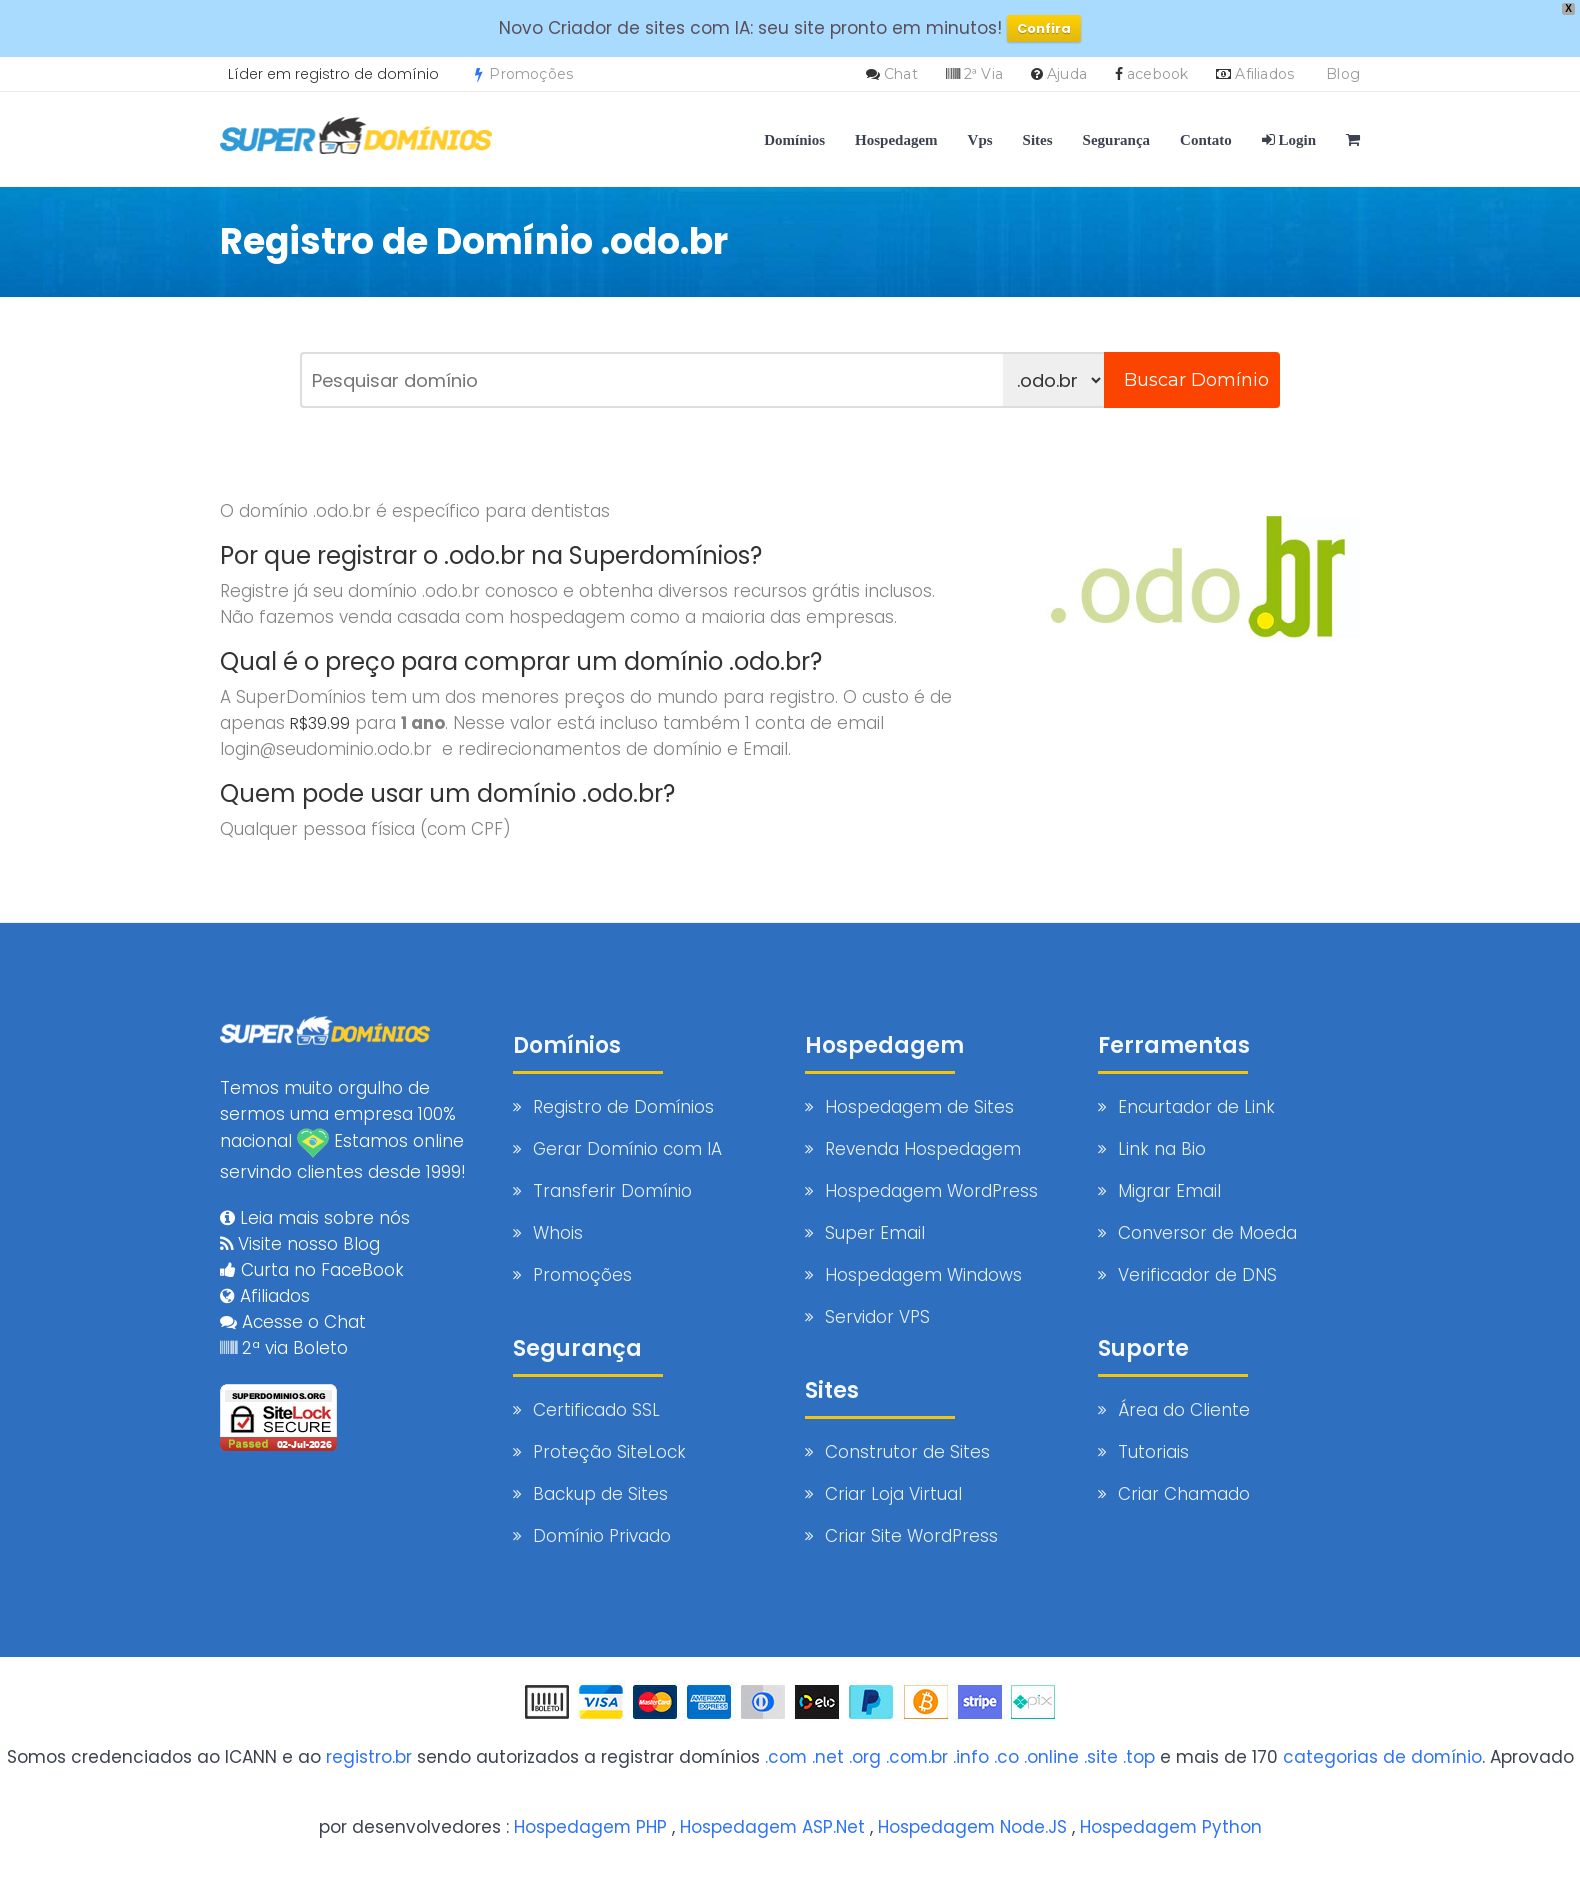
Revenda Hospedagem (923, 1149)
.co (1006, 1757)
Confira (1044, 28)
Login (1289, 140)
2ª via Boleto (284, 1347)
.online (1051, 1757)
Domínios (794, 140)
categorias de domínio (1383, 1757)
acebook (1157, 74)
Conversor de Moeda (1207, 1233)
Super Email (875, 1233)
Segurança (1117, 140)
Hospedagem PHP (588, 1827)
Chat (901, 74)
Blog (1343, 74)
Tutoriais (1153, 1452)
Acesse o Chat (293, 1321)
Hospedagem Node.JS (973, 1827)
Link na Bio (1162, 1149)
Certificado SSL (596, 1410)
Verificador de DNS (1197, 1275)
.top (1139, 1757)
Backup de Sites (600, 1494)
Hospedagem (896, 140)
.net (827, 1757)
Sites (1038, 140)
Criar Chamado (1184, 1494)
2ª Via (983, 74)
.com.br (916, 1757)
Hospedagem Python (1173, 1827)
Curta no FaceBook (312, 1269)
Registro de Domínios (623, 1107)
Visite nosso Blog (300, 1243)
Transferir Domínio (612, 1191)
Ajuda (1067, 74)
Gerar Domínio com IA (627, 1149)
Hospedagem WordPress (931, 1191)
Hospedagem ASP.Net (771, 1827)
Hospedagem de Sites (919, 1107)
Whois (558, 1233)
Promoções (524, 74)
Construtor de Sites (907, 1452)
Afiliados (1264, 74)
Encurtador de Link (1196, 1107)
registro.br (367, 1757)
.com (784, 1757)
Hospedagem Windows (923, 1275)
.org (864, 1757)
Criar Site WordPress (911, 1536)
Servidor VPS (877, 1317)
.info (971, 1757)
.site (1101, 1757)
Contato (1206, 140)
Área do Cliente (1184, 1410)
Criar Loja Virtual (893, 1494)
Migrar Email (1169, 1191)
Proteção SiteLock (609, 1452)
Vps (980, 140)
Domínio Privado (602, 1536)
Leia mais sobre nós (315, 1217)
